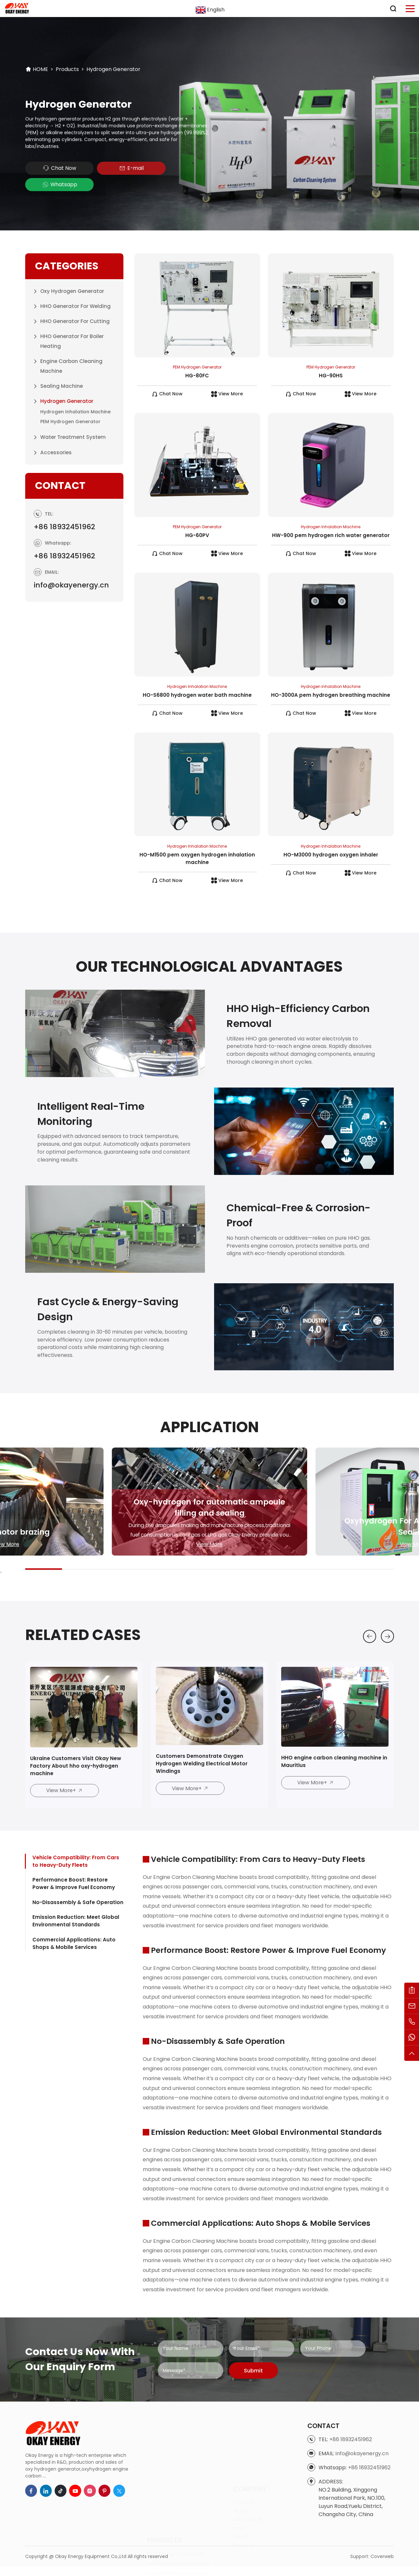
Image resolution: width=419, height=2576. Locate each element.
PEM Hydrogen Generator (70, 405)
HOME (40, 69)
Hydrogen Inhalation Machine (75, 395)
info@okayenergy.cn (74, 587)
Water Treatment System (73, 420)
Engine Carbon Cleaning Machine (71, 349)
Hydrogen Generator (113, 69)
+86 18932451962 (66, 528)
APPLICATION (247, 2475)
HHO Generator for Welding (75, 290)
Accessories (56, 436)
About (240, 2467)
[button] (367, 1647)
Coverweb (382, 2569)
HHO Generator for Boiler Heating (72, 324)
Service (241, 2492)
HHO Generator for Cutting (75, 305)
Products (67, 69)
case (239, 2484)
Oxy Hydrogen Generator (72, 275)
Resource (244, 2501)
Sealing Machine (61, 369)
